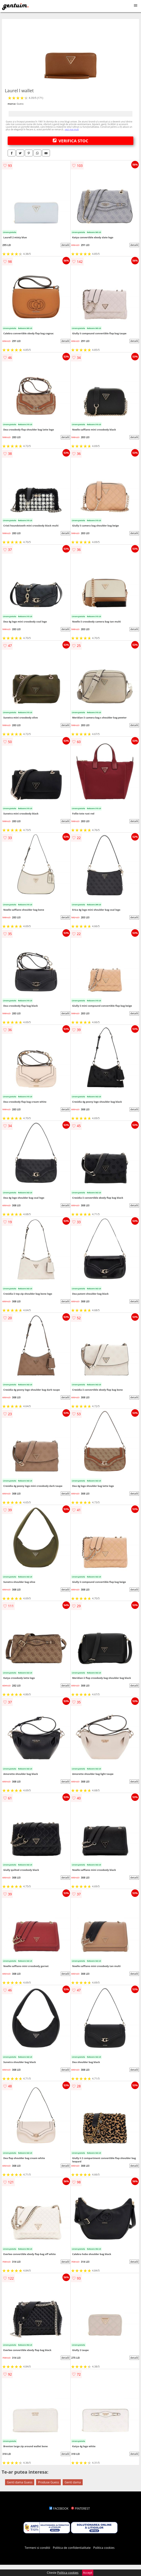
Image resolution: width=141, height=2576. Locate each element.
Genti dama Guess (20, 2482)
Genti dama (73, 2482)
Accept (87, 2573)
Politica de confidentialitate (72, 2548)
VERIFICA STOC (70, 140)
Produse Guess (48, 2482)
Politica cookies (104, 2548)
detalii (65, 245)
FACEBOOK (58, 2508)
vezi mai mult (72, 129)
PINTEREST (80, 2508)
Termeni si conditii (37, 2548)
